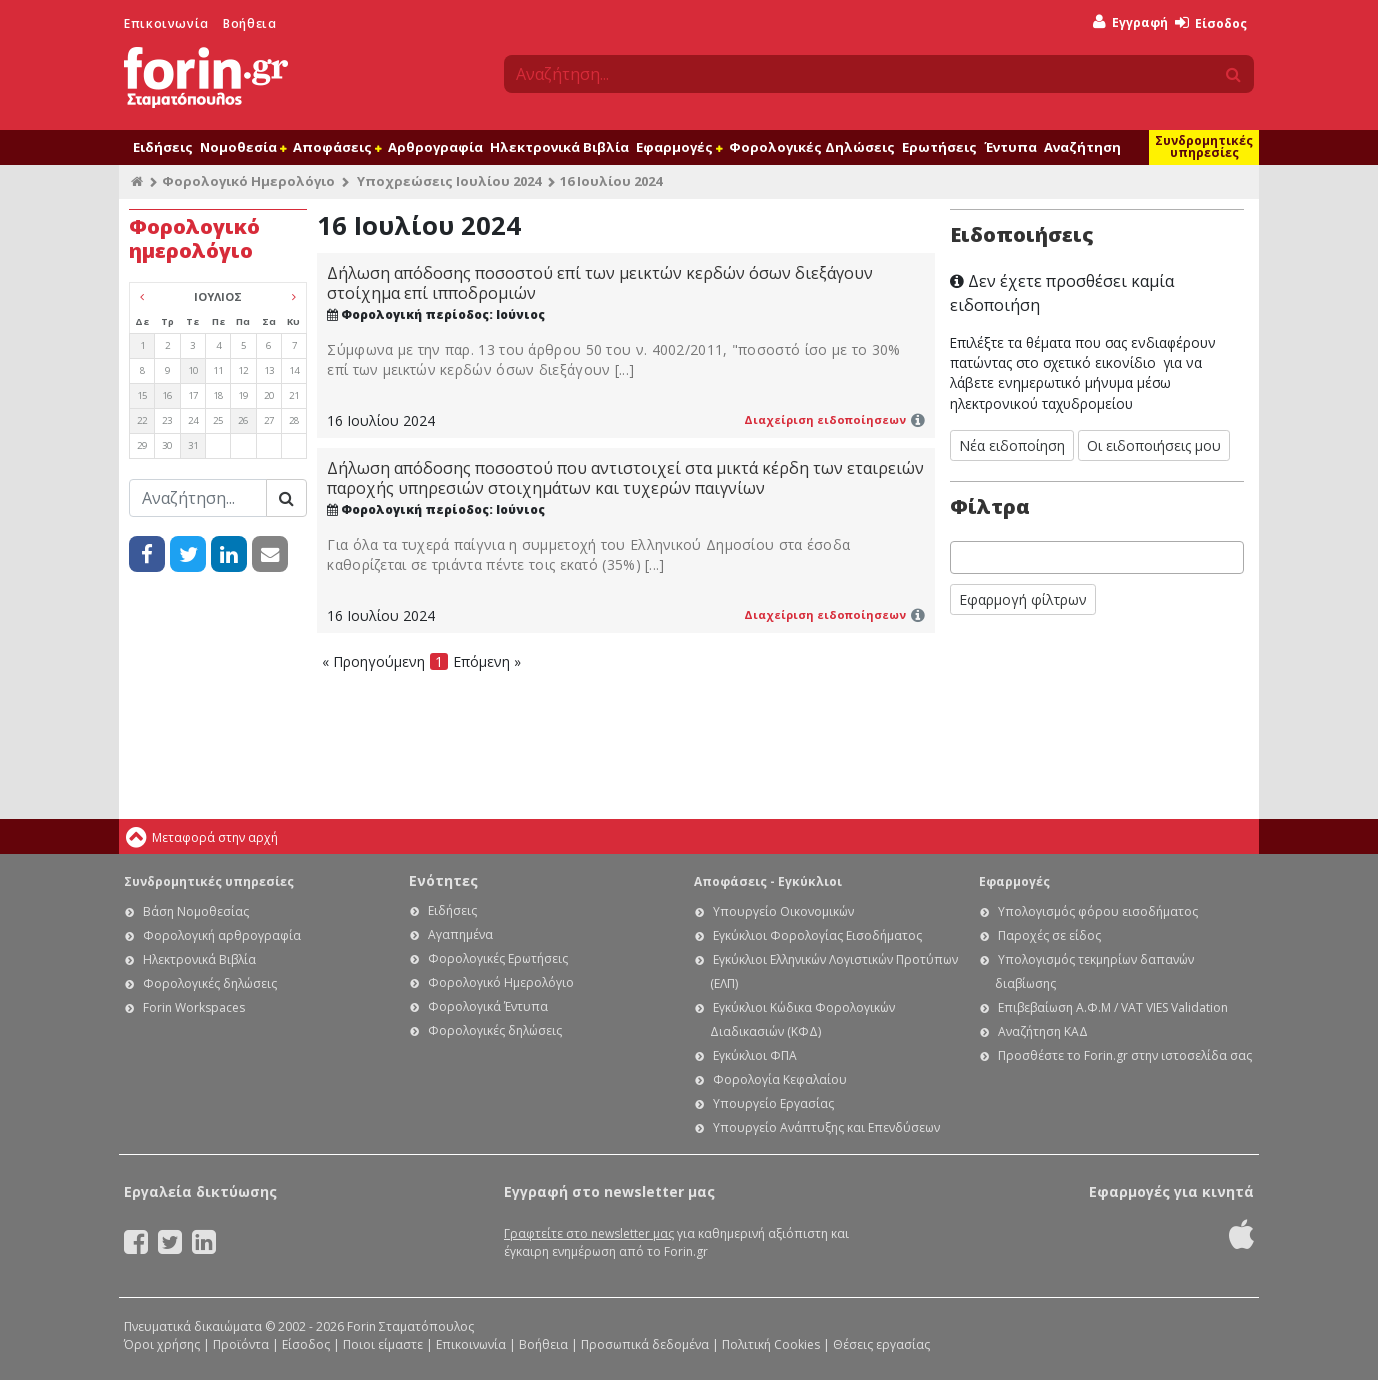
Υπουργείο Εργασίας (773, 1103)
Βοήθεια (249, 23)
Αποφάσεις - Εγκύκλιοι (768, 881)
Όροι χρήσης (162, 1344)
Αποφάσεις (337, 147)
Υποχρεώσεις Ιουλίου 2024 (449, 181)
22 (142, 420)
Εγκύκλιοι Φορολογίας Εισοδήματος (817, 935)
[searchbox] (961, 557)
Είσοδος (1211, 23)
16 (167, 395)
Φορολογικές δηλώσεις (210, 983)
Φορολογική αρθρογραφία (222, 935)
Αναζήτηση (1082, 147)
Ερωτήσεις (939, 147)
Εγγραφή (1130, 22)
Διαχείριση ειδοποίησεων (825, 419)
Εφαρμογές (679, 147)
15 (142, 395)
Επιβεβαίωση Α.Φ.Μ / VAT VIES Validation (1113, 1007)
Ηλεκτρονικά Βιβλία (559, 147)
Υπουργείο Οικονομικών (783, 911)
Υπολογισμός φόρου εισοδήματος (1098, 911)
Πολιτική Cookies (771, 1344)
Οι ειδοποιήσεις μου (1154, 445)
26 (243, 420)
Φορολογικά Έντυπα (488, 1006)
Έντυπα (1010, 147)
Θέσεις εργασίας (881, 1344)
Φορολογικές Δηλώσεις (812, 147)
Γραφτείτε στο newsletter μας (589, 1233)
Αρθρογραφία (435, 147)
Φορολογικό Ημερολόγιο (248, 181)
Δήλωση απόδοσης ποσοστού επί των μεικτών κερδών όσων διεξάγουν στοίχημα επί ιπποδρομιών (600, 283)
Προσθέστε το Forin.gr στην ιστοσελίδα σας (1125, 1055)
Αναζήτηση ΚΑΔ (1043, 1031)
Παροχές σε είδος (1049, 935)
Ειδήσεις (163, 147)
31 (193, 445)
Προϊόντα (241, 1344)
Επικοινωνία (166, 23)
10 (193, 370)
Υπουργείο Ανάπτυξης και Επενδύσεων (826, 1127)
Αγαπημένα (460, 934)
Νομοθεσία (243, 147)
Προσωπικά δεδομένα (645, 1344)
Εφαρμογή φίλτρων (1023, 599)
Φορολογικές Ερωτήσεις (498, 958)
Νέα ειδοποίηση (1012, 445)
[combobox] (1097, 557)
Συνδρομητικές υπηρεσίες (1204, 146)
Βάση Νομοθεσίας (196, 911)
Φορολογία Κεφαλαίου (780, 1079)
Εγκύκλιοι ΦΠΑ (755, 1055)
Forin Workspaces (194, 1007)
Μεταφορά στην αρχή (215, 837)
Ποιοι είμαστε (383, 1344)
